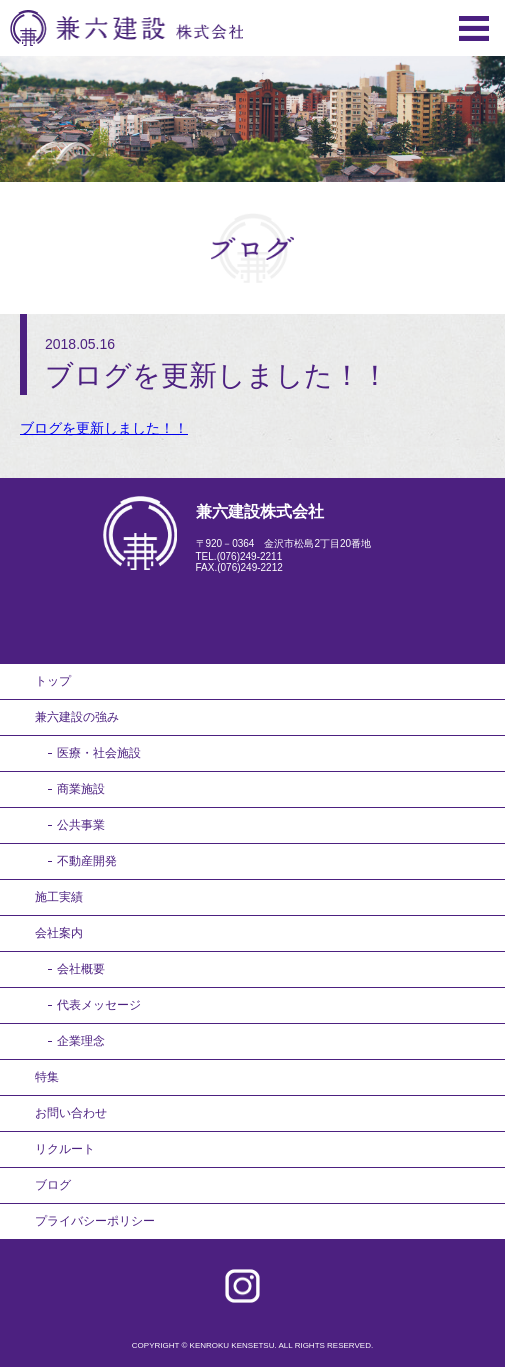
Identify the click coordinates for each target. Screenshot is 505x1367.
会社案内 (59, 933)
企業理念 (81, 1041)
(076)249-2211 (250, 556)
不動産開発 (87, 861)
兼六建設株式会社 (126, 28)
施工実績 (59, 897)
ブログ (53, 1185)
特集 (47, 1077)
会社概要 (81, 969)
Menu (474, 28)
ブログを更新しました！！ (104, 428)
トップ (53, 681)
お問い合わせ (71, 1113)
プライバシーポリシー (95, 1221)
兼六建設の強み (77, 717)
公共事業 (81, 825)
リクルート (65, 1149)
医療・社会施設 (99, 753)
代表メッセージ (99, 1005)
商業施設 (81, 789)
